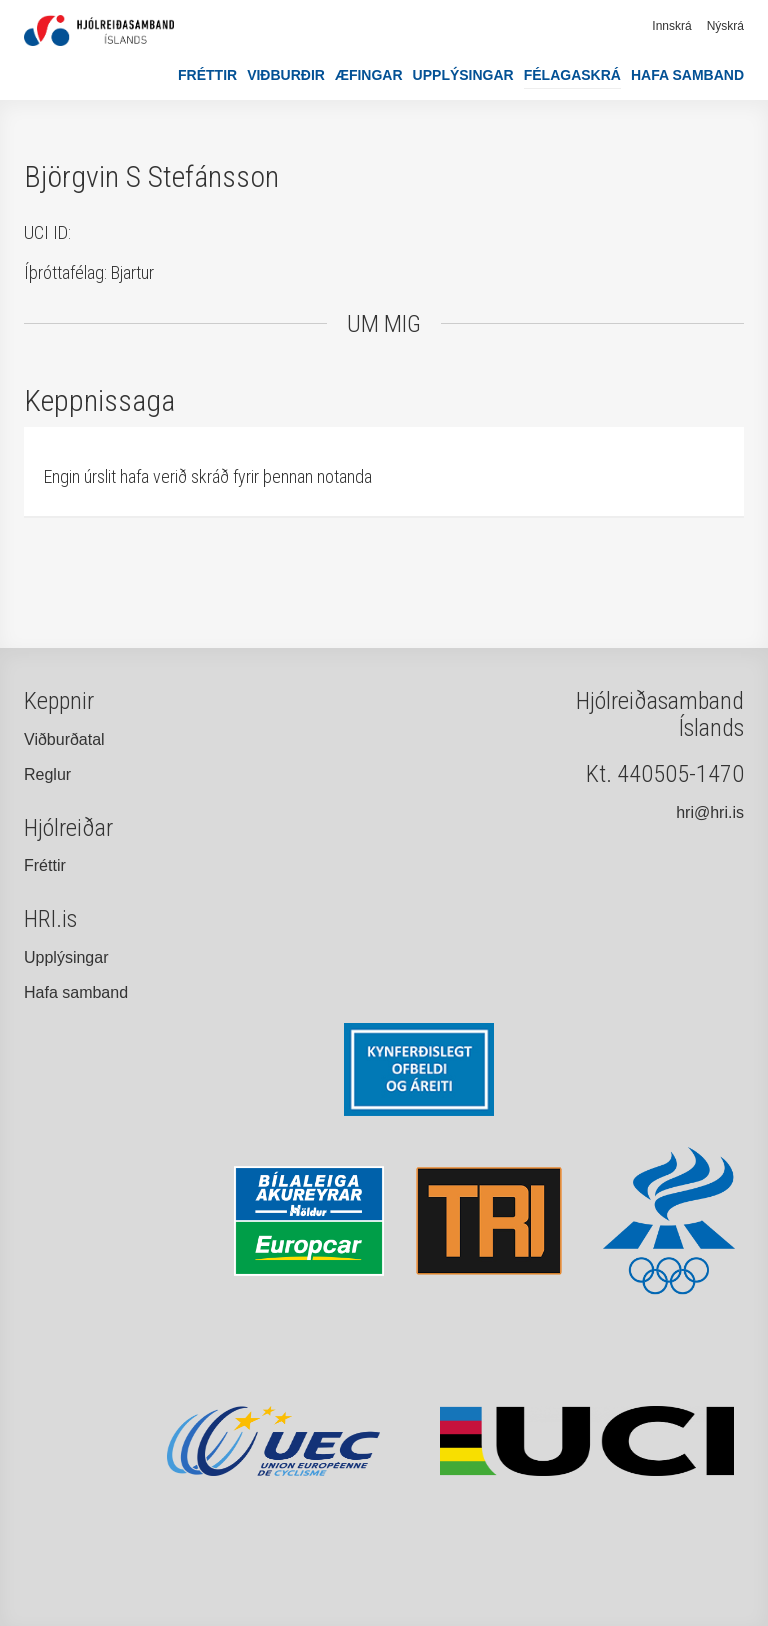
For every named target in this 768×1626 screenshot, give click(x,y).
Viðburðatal (64, 739)
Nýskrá (725, 26)
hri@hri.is (710, 812)
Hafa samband (687, 75)
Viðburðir (286, 75)
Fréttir (207, 75)
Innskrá (671, 26)
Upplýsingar (463, 75)
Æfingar (369, 75)
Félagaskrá (572, 75)
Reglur (47, 774)
